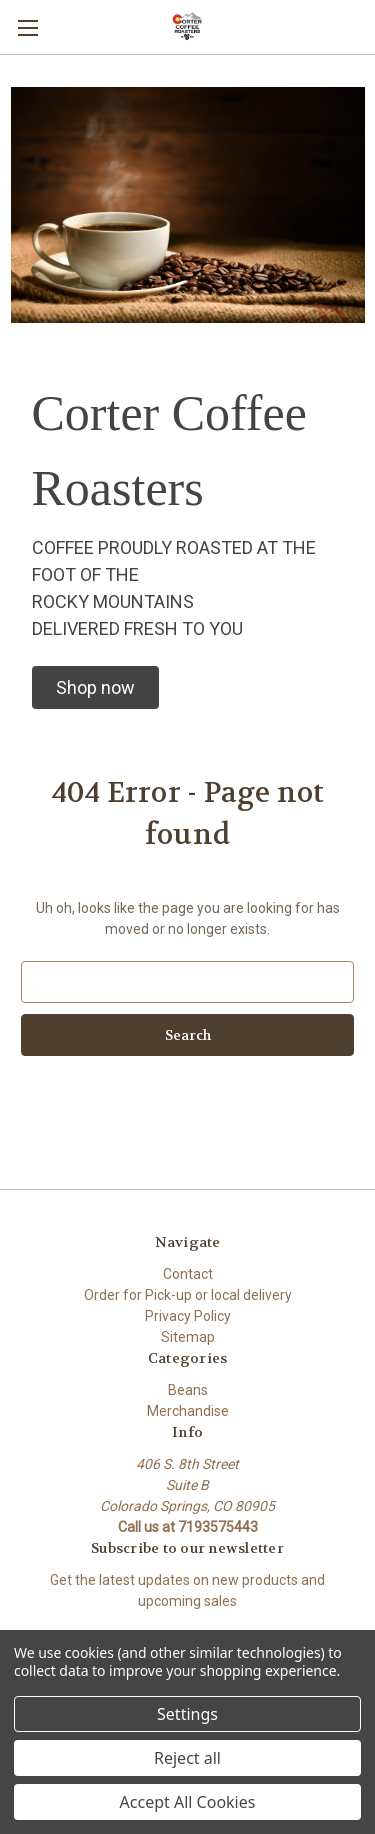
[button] (95, 687)
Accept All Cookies (188, 1802)
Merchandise (188, 1411)
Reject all (187, 1758)
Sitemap (188, 1337)
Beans (188, 1390)
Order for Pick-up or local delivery (188, 1295)
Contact (188, 1274)
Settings (187, 1714)
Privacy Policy (188, 1316)
